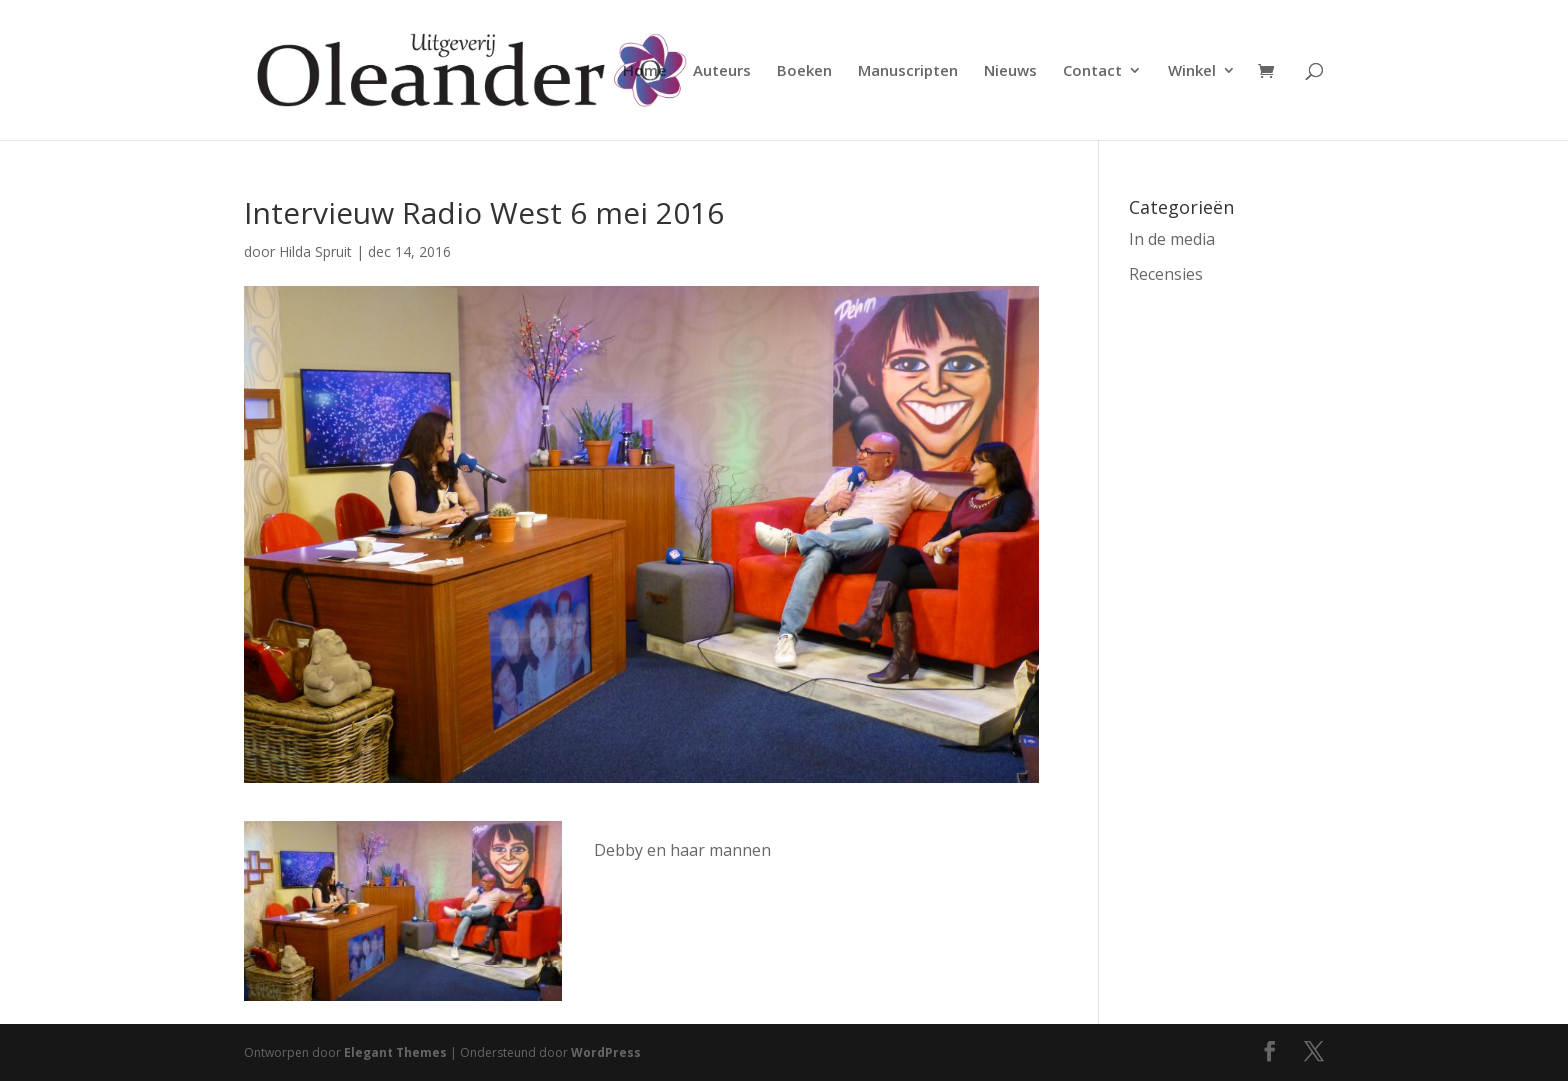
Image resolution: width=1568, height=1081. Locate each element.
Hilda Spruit (315, 251)
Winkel (1192, 71)
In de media (1172, 239)
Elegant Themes (395, 1052)
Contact (1092, 71)
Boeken (804, 71)
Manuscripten (908, 71)
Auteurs (722, 71)
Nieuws (1010, 71)
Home (645, 71)
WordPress (606, 1052)
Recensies (1166, 274)
